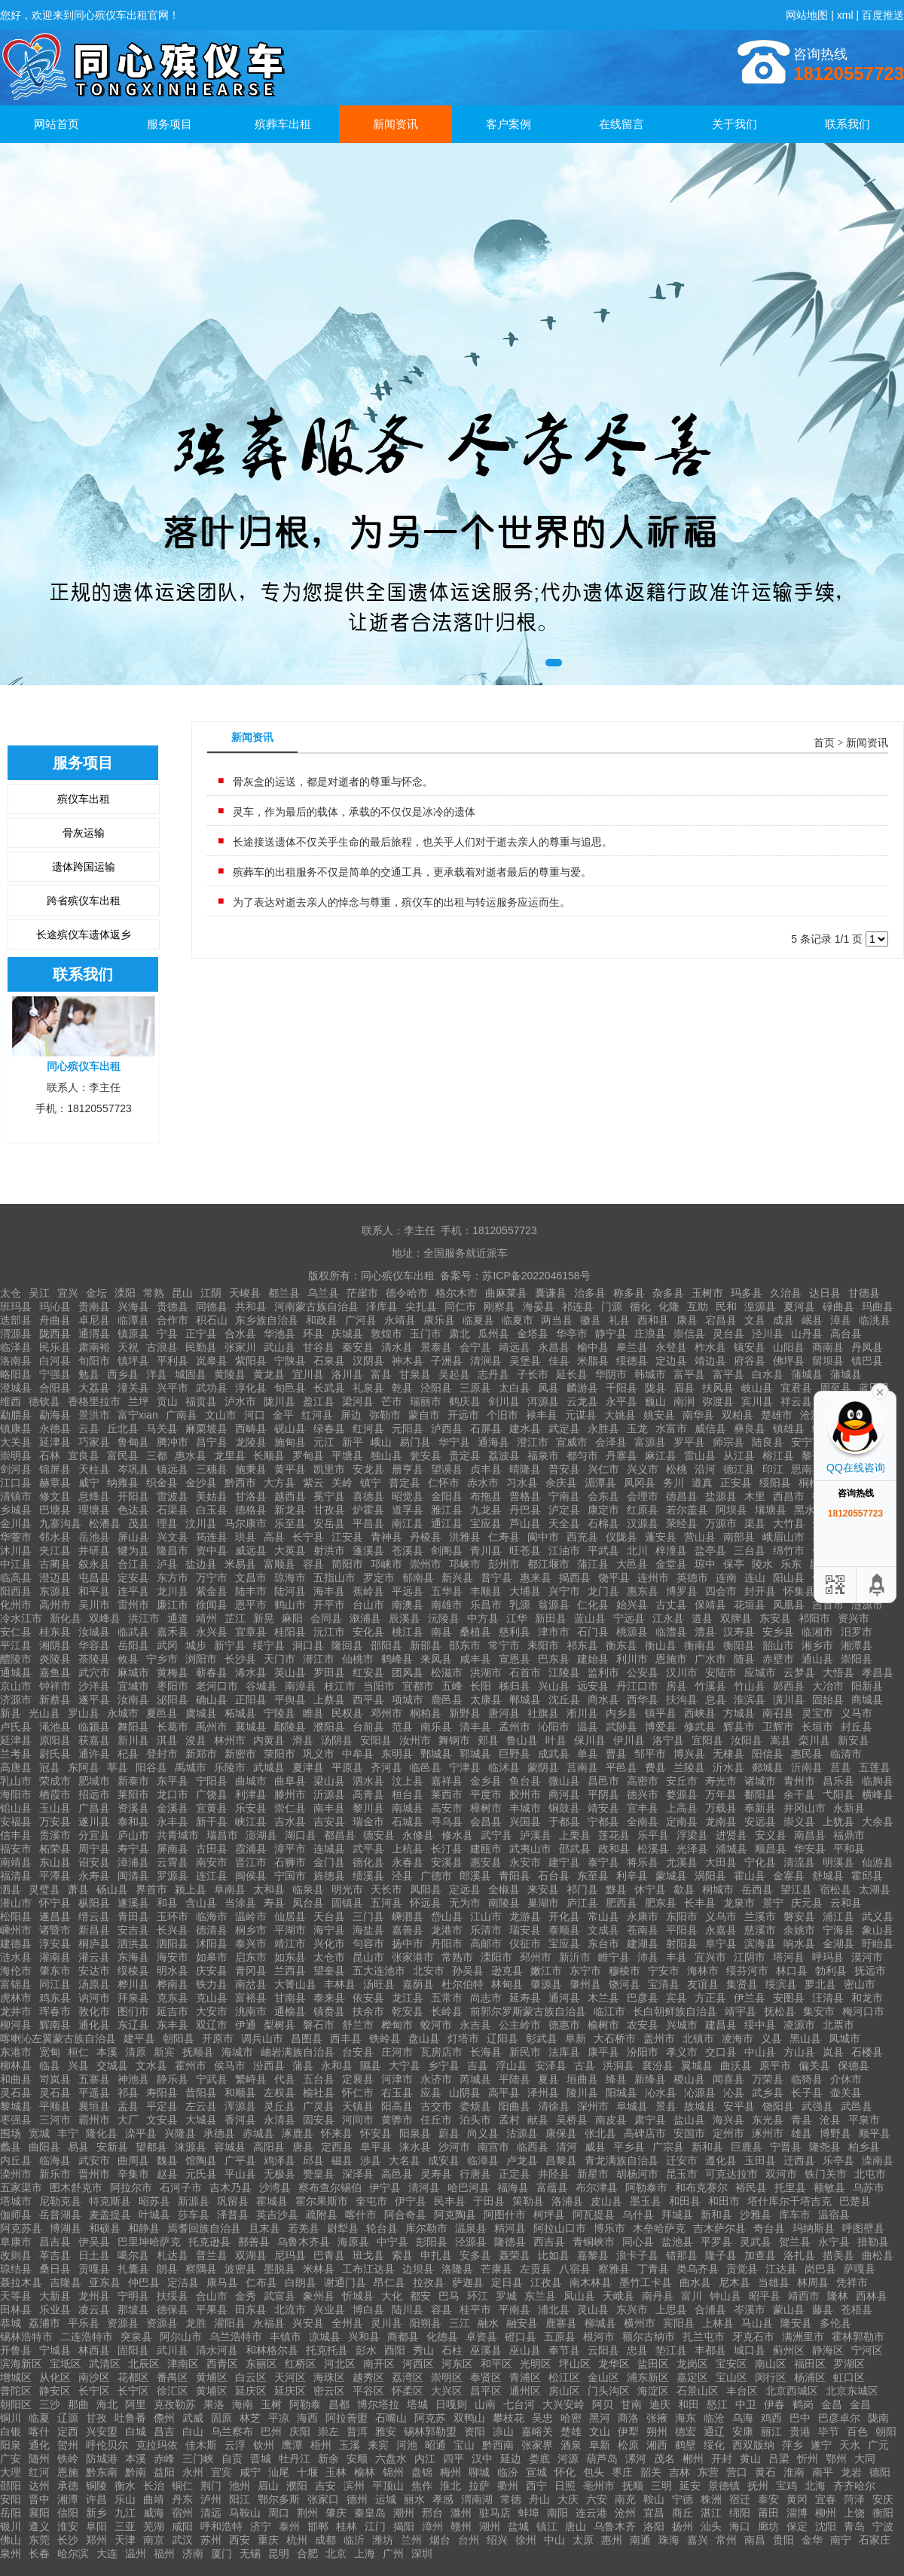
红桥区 (300, 2364)
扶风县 (718, 1388)
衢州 (507, 2486)
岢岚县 (55, 2079)
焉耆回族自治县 (204, 2228)
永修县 (418, 1835)
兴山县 (554, 1686)
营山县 (700, 1537)
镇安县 (749, 1347)
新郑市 (201, 1754)
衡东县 (621, 1645)
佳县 (559, 1361)
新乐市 (55, 2174)
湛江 (711, 2513)
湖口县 (300, 1835)
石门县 (593, 1632)
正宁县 (201, 1334)
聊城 (479, 2472)
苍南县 (642, 1930)
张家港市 (413, 1957)
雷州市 (133, 1605)
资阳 (474, 2431)
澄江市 (532, 1442)
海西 (307, 2418)
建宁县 (564, 1862)
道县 (702, 1618)
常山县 (603, 1916)
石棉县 (603, 1523)
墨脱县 (279, 2269)
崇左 (328, 2431)
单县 (587, 1754)
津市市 (554, 1632)
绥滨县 (781, 1984)
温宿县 (834, 2215)
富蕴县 (552, 2187)
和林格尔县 (272, 2350)
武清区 (105, 2364)
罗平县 (689, 1442)
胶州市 (525, 1794)
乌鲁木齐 (615, 2526)
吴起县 (454, 1374)
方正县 (710, 1998)
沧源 (810, 1415)
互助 (697, 1306)
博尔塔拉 (378, 2404)
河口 (254, 1415)
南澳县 (407, 1605)
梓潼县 (671, 1550)
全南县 (642, 1821)
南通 (640, 2540)
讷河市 (94, 1998)
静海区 (828, 2350)
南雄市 (447, 1605)
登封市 (162, 1754)
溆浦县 (365, 1618)
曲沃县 (736, 2065)
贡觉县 (742, 2269)
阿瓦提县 (594, 2215)
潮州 (403, 2513)
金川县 (16, 1523)
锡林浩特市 (26, 2337)
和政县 (321, 1320)
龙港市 (447, 1930)
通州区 (525, 2391)
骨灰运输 (84, 833)
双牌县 (736, 1618)
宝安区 (731, 2364)
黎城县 (16, 2106)
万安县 (55, 1821)
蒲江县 (593, 1564)
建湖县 (642, 1943)
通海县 (493, 1442)
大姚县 (620, 1415)
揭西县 (575, 1578)
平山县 (240, 2174)
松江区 (564, 2377)
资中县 (212, 1550)
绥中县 (760, 2025)
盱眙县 (877, 1943)
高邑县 (397, 2174)
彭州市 (504, 1564)
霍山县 (749, 1876)
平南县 (514, 2309)
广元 (878, 2445)
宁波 (882, 2526)
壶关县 (846, 2093)
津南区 (183, 2364)
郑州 (96, 2540)
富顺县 (279, 1564)
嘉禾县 (172, 1632)
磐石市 (318, 2025)
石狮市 (290, 1862)
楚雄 (571, 2431)
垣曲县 (582, 2079)
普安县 (564, 1469)
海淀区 (653, 2391)
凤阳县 (425, 1889)
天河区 (290, 2377)
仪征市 (525, 1943)
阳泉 (10, 2445)
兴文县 (172, 1537)
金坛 (96, 1293)
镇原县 (133, 1334)
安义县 (770, 1835)
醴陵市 (16, 1659)
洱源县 (543, 1401)
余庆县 (561, 1483)
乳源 (519, 1605)
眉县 (684, 1388)
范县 (402, 1727)
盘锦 (421, 2472)
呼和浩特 (221, 2526)
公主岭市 (520, 2025)
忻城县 (358, 2296)
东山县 (55, 1862)
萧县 (78, 1889)
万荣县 (767, 2079)
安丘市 (682, 1781)
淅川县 (582, 1713)
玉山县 (55, 1808)
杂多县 (668, 1293)
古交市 (436, 2106)
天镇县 (358, 2106)
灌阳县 (230, 2323)
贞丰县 (486, 1469)
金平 (283, 1415)
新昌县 (94, 1930)
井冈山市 (804, 1808)
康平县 (603, 2052)
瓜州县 (493, 1334)
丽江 (771, 2431)
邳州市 (535, 1957)
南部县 (739, 1537)
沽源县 (522, 2133)
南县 (441, 1632)
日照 (565, 2486)
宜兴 (67, 1293)
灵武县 (755, 2242)
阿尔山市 (181, 2337)
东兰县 (540, 2296)
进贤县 (731, 1835)
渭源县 (16, 1334)
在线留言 (621, 123)
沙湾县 (275, 2187)
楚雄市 (777, 1415)
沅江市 (329, 1632)
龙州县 (94, 2296)
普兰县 (212, 2255)
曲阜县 (290, 1781)
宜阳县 (707, 1740)
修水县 (457, 1835)
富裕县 (251, 1998)
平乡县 (629, 2147)
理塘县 (94, 1510)
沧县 (830, 2120)
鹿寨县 (561, 2323)
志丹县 (493, 1374)
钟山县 (725, 2296)
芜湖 (153, 2526)
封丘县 (856, 1727)
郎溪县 (475, 1876)
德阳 (879, 2472)
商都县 (403, 2337)
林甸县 (507, 1984)
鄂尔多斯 (279, 2499)
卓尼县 (94, 1320)
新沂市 (575, 1957)
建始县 (593, 1659)
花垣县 (749, 1605)
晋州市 (94, 2174)
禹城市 (190, 1767)
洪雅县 (465, 1537)
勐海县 (55, 1415)
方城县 (739, 1713)
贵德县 (172, 1306)
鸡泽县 (279, 2160)
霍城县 (272, 2201)
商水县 (603, 1699)
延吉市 (172, 2011)
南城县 (407, 1808)
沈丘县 (564, 1699)
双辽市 (212, 2025)
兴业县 (329, 2309)
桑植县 (475, 1632)
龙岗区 (692, 2364)
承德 (67, 2486)
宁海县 (838, 1930)
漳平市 (290, 1849)
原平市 (775, 2065)
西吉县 (549, 2242)
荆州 (307, 2513)
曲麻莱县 (506, 1293)
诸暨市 (55, 1930)
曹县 (616, 1754)
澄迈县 (55, 1578)
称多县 (629, 1293)
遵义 (39, 2526)
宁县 (167, 1334)
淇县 (167, 1740)
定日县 (507, 2282)
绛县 (616, 2079)
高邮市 (486, 1943)
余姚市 (799, 1930)
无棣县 (728, 1754)
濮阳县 (329, 1727)
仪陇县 (621, 1537)
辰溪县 (404, 1618)
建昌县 (721, 2025)
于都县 (564, 1821)
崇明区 (447, 2377)
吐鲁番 (130, 2418)
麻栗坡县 (206, 1428)
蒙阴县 (543, 1767)
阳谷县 (151, 1767)
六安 (596, 2499)
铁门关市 (826, 2174)
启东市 (251, 1957)
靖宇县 (740, 2011)
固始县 (828, 1699)
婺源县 (682, 1794)
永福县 (269, 2323)
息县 (715, 1699)
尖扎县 (421, 1306)
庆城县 (347, 1334)
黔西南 (498, 2445)
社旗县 (543, 1713)
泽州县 (543, 2093)
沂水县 (728, 1767)
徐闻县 (212, 1605)
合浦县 (710, 2309)
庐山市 (133, 1835)
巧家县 (94, 1442)
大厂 (128, 2120)
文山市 (221, 1415)
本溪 (107, 2052)
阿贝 (602, 2404)
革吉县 (55, 2255)
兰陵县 (689, 1767)
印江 (772, 1469)
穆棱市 (624, 1971)
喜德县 (368, 1496)
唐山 (575, 2526)
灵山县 (593, 2309)
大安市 (212, 2011)
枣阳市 (172, 1686)
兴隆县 (180, 2133)
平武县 (603, 1550)
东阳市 (682, 1916)
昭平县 (764, 2296)
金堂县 (671, 1564)
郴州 (693, 2459)
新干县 (212, 1821)
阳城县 (621, 2093)
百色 (857, 2431)
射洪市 (329, 1550)
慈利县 (514, 1632)
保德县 (853, 2065)
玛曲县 (877, 1306)
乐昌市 (486, 1605)
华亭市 (572, 1334)
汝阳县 (746, 1740)
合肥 (307, 2553)
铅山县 (16, 1808)
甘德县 (864, 1293)
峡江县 (251, 1821)
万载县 (721, 1808)
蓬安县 (660, 1537)
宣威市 (572, 1442)
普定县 (404, 1483)
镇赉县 (329, 2011)
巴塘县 (55, 1510)
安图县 (789, 1998)
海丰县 (329, 1591)
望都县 (151, 2147)
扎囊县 (133, 2269)
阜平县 (376, 2147)
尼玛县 (290, 2255)
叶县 (556, 1740)
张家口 (323, 2499)
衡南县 (700, 1645)
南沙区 (94, 2377)
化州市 (16, 1605)
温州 (135, 2553)
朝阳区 (16, 2404)
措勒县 (873, 2242)
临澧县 (671, 1632)
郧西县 (789, 1686)
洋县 (156, 1374)
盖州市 (659, 2038)
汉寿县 (739, 1632)
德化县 (368, 1862)
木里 (754, 1496)
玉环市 (172, 1916)
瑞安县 (525, 1930)
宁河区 (867, 2350)
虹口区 (849, 2377)
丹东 (182, 2499)
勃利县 (831, 1971)
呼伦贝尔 (107, 2445)
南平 (822, 2472)
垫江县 (671, 2350)
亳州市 (599, 2486)
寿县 (274, 1903)
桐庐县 (94, 1943)
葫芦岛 (602, 2459)
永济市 (436, 2079)
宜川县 (308, 1374)
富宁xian (138, 1415)
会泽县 (611, 1442)
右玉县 (397, 2093)
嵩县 (780, 1740)
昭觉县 (407, 1496)
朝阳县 (178, 2038)
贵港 (800, 2431)
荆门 (210, 2486)
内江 (424, 2459)
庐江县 (582, 1903)
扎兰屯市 (704, 2337)
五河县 (386, 1903)
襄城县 (251, 1727)
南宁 (840, 2540)
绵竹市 (789, 1550)
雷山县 (700, 1456)
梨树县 (279, 2025)
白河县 (55, 1361)
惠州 (611, 2540)
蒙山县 (789, 2309)
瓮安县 (425, 1456)
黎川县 (368, 1808)
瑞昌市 (222, 1835)
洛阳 (653, 2526)
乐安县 (251, 1808)
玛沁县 (55, 1306)
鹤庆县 (465, 1401)
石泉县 (329, 1361)
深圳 (421, 2553)
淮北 (450, 2486)
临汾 (507, 2472)
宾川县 (757, 1401)
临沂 (354, 2540)
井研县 (94, 1550)
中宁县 (392, 2242)
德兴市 (642, 1794)
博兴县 (689, 1754)
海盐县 (368, 1930)
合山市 (212, 2296)
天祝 (128, 1347)
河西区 (418, 2364)
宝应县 (486, 1523)
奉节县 (564, 2350)
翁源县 (554, 1605)
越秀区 (368, 2377)
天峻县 (245, 1293)
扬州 (682, 2526)
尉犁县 (343, 2228)
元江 (323, 1442)
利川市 (632, 1659)
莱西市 (447, 1794)
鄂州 (836, 2459)
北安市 (428, 1971)
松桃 (676, 1469)
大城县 (201, 2120)
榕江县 (778, 1456)
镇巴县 (867, 1361)
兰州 (411, 2540)
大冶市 (828, 1686)
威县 (595, 2147)
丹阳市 (447, 1943)
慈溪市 (760, 1930)
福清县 (16, 1876)
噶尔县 (133, 2255)
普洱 (357, 2431)
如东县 (290, 1957)
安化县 (368, 1632)
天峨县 (618, 2296)
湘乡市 (817, 1645)
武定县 (564, 1428)
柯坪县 (549, 2215)
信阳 (67, 2513)
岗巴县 (820, 2269)
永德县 (55, 1428)
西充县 (582, 1537)
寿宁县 (133, 1849)
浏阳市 (201, 1659)
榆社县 (318, 2093)
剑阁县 (447, 1550)
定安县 (133, 1578)
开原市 (218, 2038)
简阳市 (347, 1564)
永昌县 (554, 1347)
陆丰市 (251, 1591)
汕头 (711, 2526)
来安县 (543, 1889)
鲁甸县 (133, 1442)
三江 (459, 2323)
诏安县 (94, 1862)
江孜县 (546, 2282)
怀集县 (799, 1591)
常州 (726, 2540)
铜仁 (182, 2486)
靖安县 (603, 1808)
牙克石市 (753, 2337)
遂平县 (94, 1699)
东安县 (775, 1618)
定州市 (728, 2133)
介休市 (846, 2079)
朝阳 (885, 2431)
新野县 (465, 1713)
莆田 (768, 2513)
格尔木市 (456, 1293)
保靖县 (710, 1605)
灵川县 (386, 2323)
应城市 (760, 1672)
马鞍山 (245, 2513)
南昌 (754, 2540)
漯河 (635, 2459)
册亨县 (407, 1469)
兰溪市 (760, 1916)
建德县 (16, 1943)
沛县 (647, 1957)
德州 (357, 2499)
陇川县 (279, 1401)
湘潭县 (856, 1645)
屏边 (351, 1415)
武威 (192, 2418)
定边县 (671, 1361)
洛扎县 (799, 2255)
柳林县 (16, 2065)
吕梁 (778, 2459)
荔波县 (504, 1456)
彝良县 (749, 1428)
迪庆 (659, 2404)
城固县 (190, 1374)
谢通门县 (345, 2282)
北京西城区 (791, 2391)
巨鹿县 (746, 2147)
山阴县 (465, 2093)
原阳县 (55, 1740)
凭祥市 (852, 2282)
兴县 (78, 2065)
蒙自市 (424, 1415)
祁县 (128, 2093)
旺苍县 (525, 1550)
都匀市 (582, 1456)
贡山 (167, 1401)
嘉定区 (692, 2377)
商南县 (828, 1347)
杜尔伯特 (462, 1984)
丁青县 (653, 2269)
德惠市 (564, 2025)
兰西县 (290, 1971)
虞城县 (201, 1713)
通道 (177, 1618)
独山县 (386, 1456)
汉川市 (682, 1672)
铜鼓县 (564, 1808)
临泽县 (16, 1347)
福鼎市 (849, 1835)
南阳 (557, 2513)
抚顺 (632, 2486)
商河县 (564, 1794)
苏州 (210, 2540)
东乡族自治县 (266, 1320)
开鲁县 (16, 2350)
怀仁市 (358, 2093)
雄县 (801, 2133)
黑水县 (810, 1510)
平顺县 (55, 2106)
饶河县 (624, 1984)
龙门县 (603, 1591)
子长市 (532, 1374)
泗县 (10, 1889)
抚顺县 (198, 2052)
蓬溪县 (368, 1550)
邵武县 (575, 1849)
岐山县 (757, 1388)
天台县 (329, 1916)
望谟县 (447, 1469)
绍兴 (497, 2540)
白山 (192, 2431)
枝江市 (340, 1686)
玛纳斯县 (814, 2228)
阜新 (575, 2038)
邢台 (432, 2513)
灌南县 (55, 1957)
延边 (510, 2459)
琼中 (705, 1564)
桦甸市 (397, 2025)
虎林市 (16, 1998)
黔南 (135, 2472)
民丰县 (450, 2201)
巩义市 (318, 1754)
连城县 (329, 1849)
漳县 (840, 1320)
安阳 (10, 2499)
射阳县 (682, 1943)
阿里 (135, 2404)
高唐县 (16, 1767)
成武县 (554, 1754)
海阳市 (16, 1794)
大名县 (404, 2160)
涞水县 (415, 2147)
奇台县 (769, 2228)
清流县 (799, 1862)
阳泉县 (415, 2133)
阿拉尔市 (131, 2187)
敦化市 (94, 2011)
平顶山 (388, 2486)
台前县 (368, 1727)
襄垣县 (94, 2106)
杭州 (296, 2540)
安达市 (94, 1971)
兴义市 (642, 1469)
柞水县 (710, 1347)
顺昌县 (770, 1849)
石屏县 (486, 1428)
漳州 (432, 2526)
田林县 (16, 2309)
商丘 (682, 2513)
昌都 (339, 2404)
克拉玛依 (157, 2445)
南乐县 (436, 1727)
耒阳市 (543, 1645)
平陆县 (514, 2079)
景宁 (772, 1903)
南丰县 (329, 1808)
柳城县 (600, 2323)
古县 (584, 2065)
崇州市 (425, 1564)
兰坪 (138, 1401)
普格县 (525, 1496)
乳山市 (16, 1781)
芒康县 (496, 2269)
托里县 (790, 2187)
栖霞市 (55, 1794)
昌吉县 (55, 2242)
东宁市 (585, 1971)
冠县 (49, 1767)
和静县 (144, 2228)
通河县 (564, 1998)
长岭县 (447, 2011)
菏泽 (854, 2499)
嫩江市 (546, 1971)
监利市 (603, 1672)
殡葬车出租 (283, 123)
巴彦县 (642, 1998)
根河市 (599, 2337)
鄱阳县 (760, 1794)
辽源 (67, 2418)
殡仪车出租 (83, 799)
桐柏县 (425, 1713)
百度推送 (883, 15)
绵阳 (739, 2513)
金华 (812, 2540)
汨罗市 (856, 1632)
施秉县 (251, 1469)
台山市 (368, 1605)
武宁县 (496, 1835)
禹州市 (212, 1727)
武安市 (94, 2160)
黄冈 (797, 2499)
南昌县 (810, 1835)
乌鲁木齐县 (303, 2242)
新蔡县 (55, 1699)
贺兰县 (795, 2242)
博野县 (835, 2133)
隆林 (837, 2296)
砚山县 (290, 1428)
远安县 (593, 1686)
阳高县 (397, 2106)
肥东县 (660, 1903)
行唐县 (475, 2174)
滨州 (354, 2486)
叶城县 (154, 2215)
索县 (402, 2255)
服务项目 (169, 123)
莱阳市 (133, 1794)
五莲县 (874, 1767)
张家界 (537, 2445)
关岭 (342, 1483)
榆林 (364, 2472)
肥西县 (621, 1903)
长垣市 (817, 1727)
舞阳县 (133, 1727)
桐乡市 (251, 1930)
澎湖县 (261, 1835)
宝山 (464, 2445)
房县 (676, 1686)
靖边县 (710, 1361)
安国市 (689, 2133)
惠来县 (535, 1578)
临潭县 (133, 1320)
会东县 (603, 1496)
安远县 (760, 1821)
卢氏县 (16, 1727)
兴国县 (525, 1821)
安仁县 (16, 1632)
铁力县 (212, 1984)
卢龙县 (522, 2160)
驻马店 (495, 2513)
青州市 (799, 1781)
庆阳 (299, 2431)
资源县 (123, 2323)
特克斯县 (110, 2201)
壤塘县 (770, 1510)
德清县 (212, 1930)
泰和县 (133, 1821)
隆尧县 (825, 2147)
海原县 (353, 2242)
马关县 (162, 1428)
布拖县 (486, 1496)
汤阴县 (337, 1740)
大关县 (16, 1442)
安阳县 (376, 1740)
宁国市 (290, 1876)
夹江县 (55, 1550)
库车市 (795, 2215)
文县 (754, 1320)
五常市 (447, 1998)
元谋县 (581, 1415)
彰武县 (541, 2038)
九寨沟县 (60, 1523)
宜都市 (418, 1686)
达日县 (825, 1293)
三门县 (368, 1916)
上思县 (671, 2309)
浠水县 (251, 1672)
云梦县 (799, 1672)
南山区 (770, 2364)
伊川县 (629, 1740)
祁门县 (582, 1889)
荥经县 (682, 1523)
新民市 (525, 2052)
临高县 (16, 1578)
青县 (801, 2120)
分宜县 (94, 1835)
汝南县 (133, 1699)
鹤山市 (290, 1605)
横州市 (639, 2323)
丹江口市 (637, 1686)
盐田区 (653, 2364)
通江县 (447, 1523)
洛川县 (347, 1374)
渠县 (754, 1523)
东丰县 (172, 2025)
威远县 (251, 1550)
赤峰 (164, 2459)
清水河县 (217, 2350)
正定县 (514, 2174)
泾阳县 (436, 1388)
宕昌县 (721, 1320)
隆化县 (102, 2133)
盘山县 (424, 2038)
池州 (239, 2486)
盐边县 (201, 1564)
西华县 (642, 1699)
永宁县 (834, 2242)
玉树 (271, 2404)
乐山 (125, 2499)
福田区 (810, 2364)
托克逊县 (209, 2242)
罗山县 (83, 1713)
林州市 (230, 1740)
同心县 (638, 2242)
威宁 (88, 1483)
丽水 (414, 2499)
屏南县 (172, 1849)
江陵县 (564, 1672)
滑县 (302, 1740)
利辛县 (632, 1876)
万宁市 (212, 1578)
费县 (655, 1767)
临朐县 (877, 1781)
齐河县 (386, 1767)
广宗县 (668, 2147)
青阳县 (514, 1876)
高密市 (642, 1781)
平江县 (16, 1645)
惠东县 (642, 1591)
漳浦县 (133, 1862)
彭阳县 (431, 2242)
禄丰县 (541, 1415)
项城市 (407, 1699)
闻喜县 (728, 2079)
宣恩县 (514, 1659)
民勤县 (201, 1347)
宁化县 (760, 1862)
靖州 (206, 1618)
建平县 (139, 2038)
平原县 (347, 1767)
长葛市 (172, 1727)
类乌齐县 (697, 2269)
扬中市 (407, 1943)
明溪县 (838, 1862)
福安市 (16, 1849)
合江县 (133, 1564)
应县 (430, 2093)
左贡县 (535, 2269)
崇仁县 (290, 1808)
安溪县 (447, 1862)
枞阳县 (94, 1903)
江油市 (564, 1550)
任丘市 (436, 2120)
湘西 (656, 2445)
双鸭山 (469, 2418)
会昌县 (486, 1821)
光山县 (44, 1713)
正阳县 (251, 1699)
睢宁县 (614, 1957)
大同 (864, 2459)
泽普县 (233, 2215)
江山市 (486, 1916)
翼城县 (697, 2065)
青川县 (486, 1550)
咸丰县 (475, 1659)
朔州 (656, 2431)
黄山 (750, 2459)
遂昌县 (55, 1916)
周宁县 (94, 1849)
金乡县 (486, 1781)
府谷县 (749, 1361)
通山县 (817, 1659)
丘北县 (123, 1428)
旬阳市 (94, 1361)
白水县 (767, 1374)
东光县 (767, 2120)
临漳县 (483, 2160)
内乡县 (621, 1713)
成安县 (444, 2160)
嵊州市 (16, 1930)
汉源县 (642, 1523)
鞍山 (653, 2499)
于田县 (489, 2201)
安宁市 (807, 1442)
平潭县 (55, 1876)
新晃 (263, 1618)
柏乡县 (864, 2147)
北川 (637, 1550)
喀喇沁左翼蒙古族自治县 (58, 2038)
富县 (381, 1374)
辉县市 (739, 1727)
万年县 (721, 1794)
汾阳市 (642, 2052)
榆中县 (593, 1347)
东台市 (603, 1943)
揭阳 (403, 2526)
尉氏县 (55, 1754)
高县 (274, 1537)
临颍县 (94, 1727)
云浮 (235, 2445)
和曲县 (16, 2079)
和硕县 (105, 2228)
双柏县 (737, 1415)
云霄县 (172, 1862)
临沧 (714, 2418)
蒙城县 (671, 1876)
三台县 (749, 1550)
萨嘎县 (859, 2269)
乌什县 (638, 2215)
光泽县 (692, 1849)
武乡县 (767, 2093)
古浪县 (162, 1347)
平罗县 (716, 2242)
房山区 (564, 2391)
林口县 (792, 1971)
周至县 (835, 1388)
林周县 (813, 2282)
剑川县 (504, 1401)
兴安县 (308, 2323)
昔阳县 (201, 2093)
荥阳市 (279, 1754)
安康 (742, 2431)
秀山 (423, 2350)
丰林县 (340, 1984)
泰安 (768, 2499)
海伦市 (16, 1971)
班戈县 (368, 2255)
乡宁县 (444, 2065)
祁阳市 (814, 1618)
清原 (135, 2052)
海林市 (703, 1971)
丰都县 (710, 2350)
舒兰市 (358, 2025)
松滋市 (447, 1672)
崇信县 (689, 1334)
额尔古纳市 (648, 2337)
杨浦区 (810, 2377)
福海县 (513, 2187)
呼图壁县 (863, 2228)
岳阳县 (133, 1645)
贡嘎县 (94, 2269)
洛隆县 (457, 2269)
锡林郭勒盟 (430, 2431)
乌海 (742, 2418)
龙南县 (721, 1821)
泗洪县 (133, 1943)
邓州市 (386, 1713)
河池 (406, 2445)
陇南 (878, 2418)
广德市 (436, 1876)
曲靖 (153, 2499)
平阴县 (603, 1794)
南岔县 (251, 1984)
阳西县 (16, 1591)
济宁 (260, 2526)
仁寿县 (504, 1537)
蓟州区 (789, 2350)
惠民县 (807, 1754)
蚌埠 (528, 2513)
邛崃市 (386, 1564)
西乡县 (123, 1374)
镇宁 (370, 1483)
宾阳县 (679, 2323)
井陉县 (554, 2174)
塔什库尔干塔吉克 (789, 2201)
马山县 (757, 2323)
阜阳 (96, 2526)
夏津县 (308, 1767)
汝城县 (94, 1632)
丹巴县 (525, 1510)
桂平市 (475, 2309)
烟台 (439, 2540)
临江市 (609, 2011)
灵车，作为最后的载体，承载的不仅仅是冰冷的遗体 (354, 812)
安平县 (739, 2106)
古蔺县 (55, 1564)
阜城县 (632, 2106)
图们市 (133, 2011)
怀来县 (337, 2133)
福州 (164, 2553)
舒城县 (828, 1876)
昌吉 (164, 2431)
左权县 (279, 2093)
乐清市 (486, 1930)
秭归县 (514, 1686)
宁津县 (465, 1767)
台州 (468, 2540)
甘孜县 (329, 1510)
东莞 (39, 2540)
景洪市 (94, 1415)
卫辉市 (778, 1727)
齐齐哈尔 (854, 2486)
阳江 (239, 2499)
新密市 (240, 1754)
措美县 (838, 2255)
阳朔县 (425, 2323)
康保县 (561, 2133)
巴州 (271, 2431)
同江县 (55, 1984)
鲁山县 (522, 1740)
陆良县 (767, 1442)
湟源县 (760, 1306)
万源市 (721, 1523)
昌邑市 (603, 1781)
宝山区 (731, 2377)
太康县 (486, 1699)
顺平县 (874, 2133)
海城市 (237, 2052)
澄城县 (16, 1388)
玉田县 (760, 2160)
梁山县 (329, 1781)
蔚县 (449, 2133)
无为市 (465, 1903)
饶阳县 (778, 2106)
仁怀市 (444, 1483)
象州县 (318, 2296)
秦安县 (358, 1347)
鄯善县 (254, 2242)
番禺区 (172, 2377)
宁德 (682, 2499)
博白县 (368, 2309)
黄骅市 (397, 2120)
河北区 (340, 2364)
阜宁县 (721, 1943)
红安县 (368, 1672)
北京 (336, 2553)
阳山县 (789, 1578)
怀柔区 (407, 2391)
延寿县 (525, 1998)
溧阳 (125, 1293)
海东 (685, 2418)
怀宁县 (55, 1903)
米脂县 (593, 1361)
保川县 (590, 1740)
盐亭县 (710, 1550)
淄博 (797, 2513)
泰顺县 (564, 1930)
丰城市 (525, 1808)
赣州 (461, 2526)
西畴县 (251, 1428)
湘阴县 (55, 1645)
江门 (375, 2526)
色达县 (133, 1510)
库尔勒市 (426, 2228)
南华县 (698, 1415)
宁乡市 (162, 1659)
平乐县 (83, 2323)
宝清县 (664, 1984)
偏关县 (814, 2065)
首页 (824, 742)
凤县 (548, 1388)
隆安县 (796, 2323)
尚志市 (486, 1998)
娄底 (539, 2459)
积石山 (212, 1320)
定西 (67, 2431)
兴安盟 (102, 2431)
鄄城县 (436, 1754)
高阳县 (269, 2147)
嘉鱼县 (55, 1672)
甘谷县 (318, 1347)
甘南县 (290, 1998)
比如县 (554, 2255)
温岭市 (251, 1916)
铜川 (10, 2418)
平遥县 (94, 2093)
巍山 (655, 1401)
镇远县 (172, 1469)
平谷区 (368, 2391)
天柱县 (94, 1469)
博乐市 (609, 2228)
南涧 (684, 1401)
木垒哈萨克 (659, 2228)
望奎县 (329, 1971)
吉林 (679, 2472)
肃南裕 (94, 1347)
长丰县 (700, 1903)
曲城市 (251, 1781)
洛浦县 (567, 2201)
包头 (593, 2472)
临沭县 (504, 1767)
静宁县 (611, 1334)
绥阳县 (775, 1483)
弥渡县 (718, 1401)
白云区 (251, 2377)
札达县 (172, 2255)
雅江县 (447, 1510)
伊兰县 (749, 1998)
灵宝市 (817, 1713)
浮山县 (511, 2065)
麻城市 (133, 1672)
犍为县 (133, 1550)
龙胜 (195, 2323)
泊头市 (475, 2120)
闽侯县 (251, 1876)
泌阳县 (172, 1699)
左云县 (201, 2106)
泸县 (167, 1564)
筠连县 (212, 1537)
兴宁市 (564, 1591)
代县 (284, 2079)
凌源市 (799, 2025)
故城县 (700, 2106)
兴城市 (682, 2025)
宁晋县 (786, 2147)
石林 (49, 1456)
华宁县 (454, 1442)
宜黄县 (212, 1808)
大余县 (877, 1821)
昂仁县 (389, 2282)
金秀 (245, 2296)
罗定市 (379, 1578)
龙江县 (407, 1998)
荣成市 (55, 1781)
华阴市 (611, 1374)
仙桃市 (358, 1659)
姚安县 (659, 1415)
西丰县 (346, 2038)
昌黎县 (561, 2160)
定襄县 (358, 2079)
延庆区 (251, 2391)
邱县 (313, 2160)
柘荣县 (55, 1849)
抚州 (757, 2486)
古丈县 (671, 1605)
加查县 (760, 2255)
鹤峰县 (397, 1659)
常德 (510, 2499)
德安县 (379, 1835)
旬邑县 (290, 1388)
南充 (625, 2499)
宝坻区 (65, 2364)
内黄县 (269, 1740)
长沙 (67, 2540)
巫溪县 (486, 2350)
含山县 (201, 1903)
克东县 (172, 1998)
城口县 (749, 2350)
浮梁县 (692, 1835)
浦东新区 (648, 2377)
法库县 (564, 2052)
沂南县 (807, 1767)
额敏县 (829, 2187)
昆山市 (368, 1957)
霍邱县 (867, 1876)
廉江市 (172, 1605)
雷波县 (172, 1496)
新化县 (65, 1618)
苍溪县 (407, 1550)
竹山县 (749, 1686)
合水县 (240, 1334)
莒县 (840, 1767)
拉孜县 (428, 2282)
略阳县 (16, 1374)
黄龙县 (269, 1374)
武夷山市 (530, 1849)
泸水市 (240, 1401)
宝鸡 (786, 2486)
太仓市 (329, 1957)
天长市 (386, 1889)
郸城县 (525, 1699)
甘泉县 (415, 1374)
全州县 (347, 2323)
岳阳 (10, 2513)
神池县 (133, 2079)
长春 (39, 2553)
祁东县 (582, 1645)
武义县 (877, 1916)
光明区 (535, 2364)
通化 (39, 2445)
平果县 (212, 2309)
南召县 (778, 1713)
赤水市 (483, 1483)
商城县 (867, 1699)
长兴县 (172, 1930)
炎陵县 (55, 1659)
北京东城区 (852, 2391)
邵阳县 (386, 1645)
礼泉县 (368, 1388)
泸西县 (447, 1428)
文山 (599, 2431)
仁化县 (593, 1605)
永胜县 (603, 1428)
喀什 (39, 2431)
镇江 (546, 2526)
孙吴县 (468, 1971)
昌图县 (306, 2038)
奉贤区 (486, 2377)
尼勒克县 (60, 2201)
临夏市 (517, 1320)
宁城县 (55, 2350)
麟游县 (582, 1388)
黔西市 (240, 1483)
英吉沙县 (277, 2215)
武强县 (817, 2106)
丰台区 (742, 2391)
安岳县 (329, 1523)
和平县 (94, 1591)
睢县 (313, 1713)
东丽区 (261, 2364)
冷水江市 (21, 1618)
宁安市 (664, 1971)
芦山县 (525, 1523)
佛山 (10, 2540)
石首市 (525, 1672)
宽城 (39, 2133)
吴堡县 (525, 1361)
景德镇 (724, 2486)
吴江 (39, 1293)
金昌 (831, 2404)
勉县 (88, 1374)
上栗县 (575, 1835)
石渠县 (172, 1510)
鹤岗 (803, 2404)
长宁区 (94, 2391)
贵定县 (465, 1456)
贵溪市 (55, 1835)
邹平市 (650, 1754)
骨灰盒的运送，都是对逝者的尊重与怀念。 (333, 782)
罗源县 (172, 1876)
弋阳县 (838, 1794)
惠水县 (190, 1456)
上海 (364, 2553)
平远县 (407, 1591)
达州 (39, 2486)
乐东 (791, 1564)
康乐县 (439, 1320)
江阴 (210, 1293)
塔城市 (16, 2201)
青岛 (854, 2526)
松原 (628, 2445)
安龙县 (368, 1469)
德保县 (172, 2309)
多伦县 (835, 2323)
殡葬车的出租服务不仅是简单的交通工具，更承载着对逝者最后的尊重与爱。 (412, 872)
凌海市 (737, 2038)
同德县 (212, 1306)
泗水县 (368, 1781)
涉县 (370, 2160)
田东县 (251, 2309)
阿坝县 (731, 1510)
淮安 (67, 2526)
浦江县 (838, 1916)
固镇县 (347, 1903)
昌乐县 (838, 1781)
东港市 (16, 2052)
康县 (687, 1320)
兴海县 (133, 1306)
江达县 (781, 2269)
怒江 (717, 2404)
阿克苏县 (21, 2228)
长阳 (480, 1686)
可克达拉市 (731, 2174)
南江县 (407, 1523)
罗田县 (329, 1672)
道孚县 (407, 1510)
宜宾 (221, 2472)
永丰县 (172, 1821)
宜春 (825, 2499)
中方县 (483, 1618)
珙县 (245, 1537)
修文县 (55, 1496)
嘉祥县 (447, 1781)
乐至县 (290, 1523)
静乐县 (172, 2079)
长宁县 (308, 1537)
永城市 (123, 1713)
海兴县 (728, 2120)
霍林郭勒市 (858, 2337)
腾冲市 (172, 1442)
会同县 (326, 1618)
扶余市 (368, 2011)
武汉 (182, 2540)
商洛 (628, 2418)
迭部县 (16, 1320)
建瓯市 (486, 1849)
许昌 (96, 2499)
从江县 (739, 1456)
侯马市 (230, 2065)
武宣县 (279, 2296)
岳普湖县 (60, 2215)
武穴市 (94, 1672)
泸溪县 (535, 1835)
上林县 (718, 2323)
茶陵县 (94, 1659)
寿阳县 (162, 2093)
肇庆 (336, 2513)
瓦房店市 (441, 2052)
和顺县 (240, 2093)
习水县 (522, 1483)
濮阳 (296, 2486)
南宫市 (493, 2147)
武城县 (269, 1767)
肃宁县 (650, 2120)
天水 (849, 2445)
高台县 (846, 1334)
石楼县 (867, 2052)
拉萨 (479, 2486)
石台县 (554, 1876)
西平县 (368, 1699)
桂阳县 (290, 1632)
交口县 (721, 2052)
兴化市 (329, 1943)
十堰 (307, 2472)
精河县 (510, 2228)
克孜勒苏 (175, 2404)
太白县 (514, 1388)
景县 (665, 2106)
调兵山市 (262, 2038)
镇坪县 (133, 1361)
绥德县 (632, 1361)
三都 (156, 1456)
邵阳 (10, 2486)
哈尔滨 (73, 2553)
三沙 (49, 2404)
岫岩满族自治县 (297, 2052)
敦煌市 (386, 1334)
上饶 (854, 2513)
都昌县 (340, 1835)
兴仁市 (603, 1469)
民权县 (347, 1713)
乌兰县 (323, 1293)
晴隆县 (525, 1469)
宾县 (676, 1998)
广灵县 (318, 2106)
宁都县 (603, 1821)
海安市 (172, 1957)
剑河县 (16, 1469)
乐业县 (55, 2309)
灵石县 (16, 2093)
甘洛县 (251, 1496)
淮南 (794, 2472)
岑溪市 (749, 2309)
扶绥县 (172, 2296)
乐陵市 (230, 1767)
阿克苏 (430, 2418)
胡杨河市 (637, 2174)
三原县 (475, 1388)
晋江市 (251, 1862)
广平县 (240, 2160)
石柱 (452, 2350)
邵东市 (465, 1645)
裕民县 (751, 2187)
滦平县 (141, 2133)
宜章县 (251, 1632)
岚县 (833, 2052)
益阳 (164, 2472)
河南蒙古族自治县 (316, 1306)
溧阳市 (496, 1957)
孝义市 (682, 2052)
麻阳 (292, 1618)
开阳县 (133, 1496)
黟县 (616, 1889)
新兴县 (457, 1578)
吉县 (477, 2065)
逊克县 (507, 1971)
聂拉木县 (21, 2282)
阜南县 (230, 1889)
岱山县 (447, 1916)
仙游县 (877, 1862)
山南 (485, 2404)
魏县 (167, 2160)
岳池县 (94, 1537)
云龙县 (582, 1401)
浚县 (195, 1740)
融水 (488, 2323)
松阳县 (16, 1916)
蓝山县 (590, 1618)
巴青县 (329, 2255)
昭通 (435, 2445)
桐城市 (718, 1889)
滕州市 (290, 1794)
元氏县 (201, 2174)
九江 (125, 2513)
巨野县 (514, 1754)
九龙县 (486, 1510)
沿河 (705, 1469)
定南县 (682, 1821)
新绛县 (650, 2079)
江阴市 (749, 1957)
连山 (754, 1578)
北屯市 (870, 2174)
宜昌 (653, 2513)
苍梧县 (856, 2309)
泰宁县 (603, 1862)
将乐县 (642, 1862)
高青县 (368, 1794)
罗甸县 (308, 1456)
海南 (242, 2404)
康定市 (603, 1510)
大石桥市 (615, 2038)
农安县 (642, 2025)
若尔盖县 (687, 1510)
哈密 (571, 2418)
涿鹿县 (297, 2133)
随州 (39, 2459)
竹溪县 (710, 1686)
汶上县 (407, 1781)
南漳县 (300, 1686)
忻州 (807, 2459)
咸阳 (182, 2526)
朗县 (167, 2269)
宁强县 (55, 1374)
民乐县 (55, 1347)
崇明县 (16, 1456)
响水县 (799, 1943)
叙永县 (94, 1564)
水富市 (671, 1428)
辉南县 (55, 2025)
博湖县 (65, 2228)
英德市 (692, 1578)
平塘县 (347, 1456)
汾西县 (269, 2065)
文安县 (162, 2120)
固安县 (318, 2120)
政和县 (614, 1849)
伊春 (774, 2404)
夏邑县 (162, 1713)
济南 (192, 2553)
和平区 (496, 2364)
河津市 (397, 2079)
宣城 (536, 2472)
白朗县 (300, 2282)
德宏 (685, 2431)
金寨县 (789, 1876)
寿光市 (721, 1781)
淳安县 (55, 1943)
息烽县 (94, 1496)
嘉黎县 (593, 2255)
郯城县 (767, 1767)
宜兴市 (710, 1957)
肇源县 (546, 1984)
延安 (690, 2486)
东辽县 (133, 2025)
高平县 (504, 2093)
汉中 (482, 2459)
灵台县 (728, 1334)
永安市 (525, 1862)
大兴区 (447, 2391)
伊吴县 (94, 2242)
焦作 (421, 2486)
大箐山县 (295, 1984)
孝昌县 (877, 1672)
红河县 (317, 1415)
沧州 (625, 2513)
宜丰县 (642, 1808)
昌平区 (486, 2391)
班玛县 (16, 1306)
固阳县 (133, 2350)
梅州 (450, 2472)
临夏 (39, 2418)
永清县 (279, 2120)
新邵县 (425, 1645)
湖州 (489, 2526)
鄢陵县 (290, 1727)
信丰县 (16, 1835)
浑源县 (240, 2106)
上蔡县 (329, 1699)
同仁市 (460, 1306)
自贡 (232, 2459)
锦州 (393, 2472)
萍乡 (792, 2445)
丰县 (676, 1957)
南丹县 (657, 2296)
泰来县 (329, 1998)
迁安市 (682, 2160)
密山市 (859, 1984)
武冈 (167, 1645)
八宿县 (575, 2269)
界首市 (151, 1889)
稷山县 (689, 2079)
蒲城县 (807, 1374)
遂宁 (821, 2445)
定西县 (337, 2147)
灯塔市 (463, 2038)
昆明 (278, 2553)
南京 (153, 2540)
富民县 (123, 1456)
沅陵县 (444, 1618)
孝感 (443, 2499)
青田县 (133, 1916)
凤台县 (308, 1903)
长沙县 (240, 1659)
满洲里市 (803, 2337)
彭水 (366, 2350)
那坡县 (133, 2309)
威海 (153, 2513)
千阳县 (621, 1388)
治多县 (590, 1293)
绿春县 (329, 1428)
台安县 (358, 2052)
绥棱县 (133, 1971)
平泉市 (864, 2120)
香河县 (240, 2120)
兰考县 (16, 1754)
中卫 (745, 2404)
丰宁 (67, 2133)
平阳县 (682, 1930)
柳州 (825, 2513)
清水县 (397, 1347)
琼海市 (290, 1578)
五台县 (318, 2079)
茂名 (664, 2459)
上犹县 (838, 1821)
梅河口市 (863, 2011)
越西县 (290, 1496)
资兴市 (853, 1618)
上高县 (682, 1808)
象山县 (877, 1930)
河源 (568, 2459)
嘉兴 (697, 2540)
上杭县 (407, 1849)
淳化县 (251, 1388)
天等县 (16, 2296)
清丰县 (475, 1727)
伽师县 (16, 2215)
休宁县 (650, 1889)
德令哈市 (407, 1293)
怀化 (565, 2472)
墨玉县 (645, 2201)
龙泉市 (739, 1903)
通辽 (714, 2431)
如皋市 (212, 1957)
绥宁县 (269, 1645)
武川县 (172, 2350)
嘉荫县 (418, 1984)
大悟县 (838, 1672)
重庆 (268, 2540)
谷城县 (261, 1686)
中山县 (760, 2052)
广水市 (710, 1659)
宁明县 (133, 2296)
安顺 (357, 2459)
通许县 (94, 1754)
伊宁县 (385, 2187)
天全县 (564, 1523)
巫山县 (525, 2350)
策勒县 (528, 2201)
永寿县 (94, 1876)
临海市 (212, 1916)
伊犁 (628, 2431)
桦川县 (133, 1984)
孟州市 (514, 1727)
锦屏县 (55, 1469)
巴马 (449, 2296)
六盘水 (391, 2459)
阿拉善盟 (346, 2418)
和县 (167, 1903)
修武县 (700, 1727)
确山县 (212, 1699)
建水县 (525, 1428)
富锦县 (16, 1984)
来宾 (378, 2445)
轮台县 (382, 2228)
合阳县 (55, 1388)
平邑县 (621, 1767)
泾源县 (471, 2242)
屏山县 (133, 1537)
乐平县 (653, 1835)
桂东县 (55, 1632)
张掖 (656, 2418)
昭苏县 (154, 2201)
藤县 (822, 2309)
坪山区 (575, 2364)
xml (845, 15)
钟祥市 (55, 1686)
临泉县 (308, 1889)
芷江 (235, 1618)
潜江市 (318, 1659)
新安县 (853, 1740)
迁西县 (799, 2160)
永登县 (671, 1347)
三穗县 (212, 1469)
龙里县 (230, 1456)
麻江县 (660, 1456)
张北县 (600, 2133)
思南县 (807, 1469)
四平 (453, 2459)
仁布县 (261, 2282)
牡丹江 (294, 2459)
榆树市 (603, 2025)
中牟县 (358, 1754)
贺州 (67, 2445)
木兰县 (603, 1998)
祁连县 (578, 1306)
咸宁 (250, 2472)
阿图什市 (505, 2215)
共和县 (251, 1306)
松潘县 (105, 1523)
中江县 (16, 1564)
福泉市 (543, 1456)
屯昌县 (94, 1578)
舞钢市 (454, 1740)
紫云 (313, 1483)
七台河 (519, 2404)
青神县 (386, 1537)
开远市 (463, 1415)
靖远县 (514, 1347)
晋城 (260, 2459)
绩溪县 (368, 1876)
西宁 (536, 2486)
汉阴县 (368, 1361)
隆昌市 (172, 1550)
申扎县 (436, 2255)
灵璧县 (44, 1889)
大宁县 (404, 2065)
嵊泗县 (407, 1916)
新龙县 (290, 1510)
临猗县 (807, 2079)
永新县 (849, 1808)
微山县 (564, 1781)
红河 (39, 2472)
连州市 (653, 1578)
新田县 (551, 1618)
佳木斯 (201, 2445)
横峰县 (877, 1794)
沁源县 (700, 2093)
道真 (702, 1483)
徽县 (590, 1320)
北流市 (290, 2309)
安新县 (112, 2147)
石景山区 (697, 2391)
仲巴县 (144, 2282)
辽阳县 (502, 2038)
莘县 (117, 1767)
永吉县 (475, 2025)
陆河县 (290, 1591)
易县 (78, 2147)
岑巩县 (133, 1469)
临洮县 (874, 1320)
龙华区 (614, 2364)
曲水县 (695, 2282)
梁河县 (358, 1401)
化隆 (669, 1306)
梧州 (320, 2445)
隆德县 (510, 2242)
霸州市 (94, 2120)
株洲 (711, 2499)
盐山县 (689, 2120)
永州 (192, 2472)
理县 (167, 1523)
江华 (516, 1618)
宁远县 (629, 1618)
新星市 (593, 2174)
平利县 (172, 1361)
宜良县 (83, 1456)
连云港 (591, 2513)
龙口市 (172, 1794)
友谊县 (703, 1984)
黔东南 (102, 2472)
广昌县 (94, 1808)
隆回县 (347, 1645)
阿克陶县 (455, 2215)
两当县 (557, 1320)
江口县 (16, 1483)
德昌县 (682, 1496)
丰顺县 (486, 1591)
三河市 (55, 2120)
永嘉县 (721, 1930)
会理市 (642, 1496)
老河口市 (217, 1686)
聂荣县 (514, 2255)
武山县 (279, 1347)
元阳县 (407, 1428)
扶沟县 (682, 1699)
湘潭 (67, 2499)
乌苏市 (868, 2187)
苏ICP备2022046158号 (536, 1276)
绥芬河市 (747, 1971)
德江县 (739, 1469)
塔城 (417, 2404)
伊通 (245, 2025)
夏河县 (799, 1306)
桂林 (346, 2526)
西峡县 (700, 1713)
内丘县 (16, 2160)
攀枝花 (508, 2418)
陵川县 (582, 2093)
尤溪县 (682, 1862)
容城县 (230, 2147)
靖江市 (290, 1943)
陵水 (762, 1564)
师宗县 (728, 1442)
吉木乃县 (230, 2187)
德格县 (251, 1510)
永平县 (621, 1401)
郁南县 (418, 1578)
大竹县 (789, 1523)
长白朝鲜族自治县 (675, 2011)
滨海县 (760, 1943)
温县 (587, 1727)
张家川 (240, 1347)
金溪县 (172, 1808)
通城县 (16, 1672)
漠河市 (867, 1957)
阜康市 (16, 2242)
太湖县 (874, 1889)
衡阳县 (739, 1645)
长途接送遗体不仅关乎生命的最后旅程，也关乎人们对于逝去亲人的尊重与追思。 (422, 842)
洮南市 (251, 2011)
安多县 (475, 2255)
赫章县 (55, 1483)
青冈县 (251, 1971)
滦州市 (16, 2174)
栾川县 (814, 1740)
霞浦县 (251, 1849)
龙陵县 (251, 1442)
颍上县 (190, 1889)
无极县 (279, 2174)
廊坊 (768, 2526)
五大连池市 (379, 1971)
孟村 (509, 2120)
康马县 (222, 2282)
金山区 (603, 2377)
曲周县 (133, 2160)
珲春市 (55, 2011)
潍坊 (382, 2540)
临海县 (55, 2160)
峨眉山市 (783, 1537)
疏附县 (321, 2215)
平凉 (278, 2418)
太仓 (10, 1293)
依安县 (368, 1998)
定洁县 (183, 2282)
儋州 (164, 2418)
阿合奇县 (405, 2215)
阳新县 (867, 1686)
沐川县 (16, 1550)
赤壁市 (778, 1659)
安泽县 (551, 2065)
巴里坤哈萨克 (149, 2242)
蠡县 (10, 2147)
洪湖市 (486, 1672)
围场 (10, 2133)
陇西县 (55, 1334)
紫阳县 (251, 1361)
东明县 (397, 1754)
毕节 (828, 2431)
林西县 (94, 2350)
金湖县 (838, 1943)
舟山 (539, 2499)
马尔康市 (245, 1523)
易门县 (415, 1442)
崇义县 (799, 1821)
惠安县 (486, 1862)
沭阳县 (212, 1943)
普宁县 (496, 1578)
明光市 (347, 1889)
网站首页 (56, 123)
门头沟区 (609, 2391)
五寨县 (94, 2079)
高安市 (447, 1808)
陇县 (655, 1388)
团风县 (407, 1672)
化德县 (442, 2337)
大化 (391, 2296)
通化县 (94, 2025)
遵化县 (721, 2160)
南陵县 (504, 1903)
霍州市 (190, 2065)
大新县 (55, 2296)
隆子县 (721, 2255)
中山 (554, 2540)
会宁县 (475, 1347)
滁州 (461, 2513)
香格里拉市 (94, 1401)
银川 (10, 2526)
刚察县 (499, 1306)
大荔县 (94, 1388)
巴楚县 (855, 2201)
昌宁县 (212, 1442)
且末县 (264, 2228)
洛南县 (16, 1361)
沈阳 (825, 2526)
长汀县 (447, 1849)
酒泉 (571, 2445)
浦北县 (554, 2309)
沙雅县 (755, 2215)
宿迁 (739, 2499)
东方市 (172, 1578)
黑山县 (805, 2038)
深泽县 (358, 2174)
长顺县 (269, 1456)
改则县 (16, 2255)
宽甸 (49, 2052)
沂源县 (329, 1794)
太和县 (269, 1889)
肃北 (459, 1334)
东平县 (172, 1781)
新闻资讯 (395, 123)
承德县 (219, 2133)
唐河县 (504, 1713)
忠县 (637, 2350)
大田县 (721, 1862)
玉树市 (707, 1293)
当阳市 (379, 1686)
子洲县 (447, 1361)
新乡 (96, 2513)
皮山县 (606, 2201)
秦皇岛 (370, 2513)
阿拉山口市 (559, 2228)
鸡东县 (55, 1998)
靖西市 (804, 2296)
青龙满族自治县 (621, 2160)
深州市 (593, 2106)
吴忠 (542, 2418)
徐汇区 (172, 2391)
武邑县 (856, 2106)
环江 (477, 2296)
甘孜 (96, 2418)
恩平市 (251, 1605)
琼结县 (16, 2269)
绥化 (714, 2445)
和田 (688, 2404)
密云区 (329, 2391)
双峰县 (105, 1618)
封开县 (760, 1591)
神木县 (407, 1361)
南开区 (379, 2364)
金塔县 (532, 1334)
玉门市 (425, 1334)
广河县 (361, 1320)
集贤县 (742, 1984)
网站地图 (807, 15)
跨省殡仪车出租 (84, 901)
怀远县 (425, 1903)
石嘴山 (391, 2418)
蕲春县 (212, 1672)
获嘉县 (94, 1740)
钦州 (263, 2445)
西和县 (653, 1320)
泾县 (402, 1876)
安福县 (16, 1821)
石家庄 (874, 2540)
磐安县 (799, 1916)
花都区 (133, 2377)
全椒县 (504, 1889)
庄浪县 (650, 1334)
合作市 (172, 1320)
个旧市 (502, 1415)
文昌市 (251, 1578)
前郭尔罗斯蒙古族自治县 (528, 2011)
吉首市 (828, 1605)
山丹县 (807, 1334)
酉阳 (394, 2350)
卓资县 (481, 2337)
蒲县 (302, 2065)
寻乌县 (447, 1821)
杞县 (128, 1754)
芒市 (391, 1401)
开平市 (329, 1605)
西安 (239, 2540)
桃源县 (632, 1632)
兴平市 (172, 1388)
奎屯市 (371, 2201)
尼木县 (734, 2282)
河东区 (457, 2364)
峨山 (381, 1442)
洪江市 (144, 1618)
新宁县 (230, 1645)
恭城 (10, 2323)
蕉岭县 (368, 1591)
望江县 (796, 1889)
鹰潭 (292, 2445)
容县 (313, 1564)
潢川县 (789, 1699)
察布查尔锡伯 (330, 2187)
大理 (10, 2472)
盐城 (518, 2526)
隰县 (370, 2065)
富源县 (650, 1442)
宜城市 (133, 1686)
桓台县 (407, 1794)
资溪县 (133, 1808)
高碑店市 (645, 2133)
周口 (278, 2513)
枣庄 (622, 2472)
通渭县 (94, 1334)
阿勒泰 (305, 2404)
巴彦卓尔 (839, 2418)
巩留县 (233, 2201)
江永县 (668, 1618)
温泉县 (471, 2228)
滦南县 (877, 2160)
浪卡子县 (637, 2255)
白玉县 (212, 1510)
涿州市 (767, 2133)
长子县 (807, 2093)
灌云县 (94, 1957)
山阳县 (789, 1347)
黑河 (599, 2418)
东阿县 (83, 1767)
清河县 (424, 2187)
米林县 (318, 2269)
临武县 (133, 1632)
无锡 (250, 2553)
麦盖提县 (110, 2215)
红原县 (642, 1510)
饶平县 (614, 1578)
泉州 (10, 2553)
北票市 (838, 2025)
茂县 (138, 1523)
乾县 (402, 1388)
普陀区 (16, 2391)
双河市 (781, 2174)
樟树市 (486, 1808)
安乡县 (778, 1632)
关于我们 (734, 123)
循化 (640, 1306)
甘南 (631, 2404)
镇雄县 (789, 1428)
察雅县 (614, 2269)
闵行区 (770, 2377)
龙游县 (525, 1916)
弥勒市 (385, 1415)
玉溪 (349, 2445)
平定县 (162, 2106)
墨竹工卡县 (645, 2282)
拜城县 (677, 2215)
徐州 (525, 2540)
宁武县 (212, 2079)
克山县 (212, 1998)
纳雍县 (123, 1483)
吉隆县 (65, 2282)
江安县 (347, 1537)
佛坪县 (789, 1361)
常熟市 (457, 1957)
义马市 (856, 1713)
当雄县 (773, 2282)
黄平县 (290, 1469)
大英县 (290, 1550)
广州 (393, 2553)
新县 (10, 1713)
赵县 (167, 2174)
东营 (708, 2472)
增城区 (16, 2377)
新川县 (133, 1740)
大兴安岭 (563, 2404)
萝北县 (820, 1984)
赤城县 (258, 2133)
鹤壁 (685, 2445)
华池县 (279, 1334)
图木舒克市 (76, 2187)
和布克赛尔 (701, 2187)
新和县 (707, 2147)
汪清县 (828, 1998)
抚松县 (780, 2011)
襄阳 (39, 2513)
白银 (10, 2431)
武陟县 (621, 1727)
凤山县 (579, 2296)
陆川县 (407, 2309)
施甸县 (290, 1442)
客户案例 (508, 123)
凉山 (503, 2431)
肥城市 (94, 1781)
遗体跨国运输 (83, 867)
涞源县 (190, 2147)
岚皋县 (212, 1361)
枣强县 (16, 2120)
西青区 (222, 2364)
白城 (135, 2431)
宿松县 (835, 1889)
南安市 (212, 1862)
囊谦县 (551, 1293)
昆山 (182, 1293)
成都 (325, 2540)
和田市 (724, 2201)
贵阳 (783, 2540)
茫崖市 (362, 1293)
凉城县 (325, 2337)
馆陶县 (201, 2160)
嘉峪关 (537, 2431)
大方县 (279, 1483)
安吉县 (133, 1930)
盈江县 (318, 1401)
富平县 (689, 1374)
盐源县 (721, 1496)
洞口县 (308, 1645)
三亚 (125, 2526)
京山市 (16, 1686)
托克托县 (327, 2350)
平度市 (486, 1794)
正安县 (736, 1483)
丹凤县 (867, 1347)
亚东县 (105, 2282)
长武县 (329, 1388)
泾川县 (767, 1334)
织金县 (162, 1483)
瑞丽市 (425, 1401)
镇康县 (16, 1428)
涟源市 (867, 1605)
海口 (739, 2526)
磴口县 (520, 2337)
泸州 (210, 2499)
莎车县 (193, 2215)
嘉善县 (407, 1930)
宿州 (182, 2513)
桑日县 (55, 2269)
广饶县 (212, 1794)
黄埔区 (212, 2377)
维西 (10, 1401)
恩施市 (671, 1659)
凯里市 (329, 1469)
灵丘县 (279, 2106)
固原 (221, 2418)
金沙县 (201, 1483)
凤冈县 (639, 1483)
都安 (420, 2296)
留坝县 (828, 1361)
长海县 (486, 2052)
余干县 (799, 1794)
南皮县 (611, 2120)
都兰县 (284, 1293)
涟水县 (16, 1957)
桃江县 (407, 1632)
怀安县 (376, 2133)
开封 (721, 2459)
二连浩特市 (86, 2337)
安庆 (882, 2499)
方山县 (799, 2052)
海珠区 (329, 2377)
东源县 (55, 1591)
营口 (736, 2472)
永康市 (642, 1916)
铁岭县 (385, 2038)
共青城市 (178, 1835)
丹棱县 (425, 1537)
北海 (815, 2486)
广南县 (181, 1415)
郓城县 (475, 1754)
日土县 (94, 2255)
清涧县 (486, 1361)
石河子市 (181, 2187)
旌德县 (329, 1876)
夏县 (548, 2079)
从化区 (55, 2377)
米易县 (240, 1564)
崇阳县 (856, 1659)
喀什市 (361, 2215)
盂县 (128, 2106)
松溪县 (653, 1849)
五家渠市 (21, 2187)
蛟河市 (436, 2025)
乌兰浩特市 (235, 2337)
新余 (328, 2459)
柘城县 (240, 1713)
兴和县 (364, 2337)
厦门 (221, 2553)
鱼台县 (525, 1781)
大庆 (568, 2499)
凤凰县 (789, 1605)
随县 (744, 1659)
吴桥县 (572, 2120)
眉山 (268, 2486)
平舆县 (290, 1699)
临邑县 (425, 1767)
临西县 (532, 2147)
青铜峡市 (594, 2242)
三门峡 (198, 2459)
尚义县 (483, 2133)
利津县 (251, 1794)
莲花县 (614, 1835)
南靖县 (16, 1862)
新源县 (193, 2201)
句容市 (368, 1943)
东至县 (593, 1876)
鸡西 (771, 2418)
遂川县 (94, 1821)
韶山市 (778, 1645)
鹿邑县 (447, 1699)
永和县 (337, 2065)
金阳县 (447, 1496)
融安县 (522, 2323)
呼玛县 (828, 1957)
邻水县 (55, 1537)
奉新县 (760, 1808)
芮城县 (475, 2079)
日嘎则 (451, 2404)
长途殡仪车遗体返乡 (83, 934)
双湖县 (251, 2255)
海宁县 (329, 1930)
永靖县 (400, 1320)
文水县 (151, 2065)
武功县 (212, 1388)
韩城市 (650, 1374)
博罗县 (682, 1591)
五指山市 (334, 1578)
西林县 (871, 2296)
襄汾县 (657, 2065)
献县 (537, 2120)
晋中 (39, 2499)
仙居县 (290, 1916)
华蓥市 (16, 1537)
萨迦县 (468, 2282)
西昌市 (789, 1496)
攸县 (128, 1659)
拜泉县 (133, 1998)
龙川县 (172, 1591)
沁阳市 (554, 1727)
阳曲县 (514, 2106)
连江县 (212, 1876)
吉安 (325, 2486)
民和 (726, 1306)
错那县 (682, 2255)
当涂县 (240, 1903)
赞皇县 (318, 2174)
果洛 (213, 2404)
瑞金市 (368, 1821)
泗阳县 (172, 1943)
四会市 (721, 1591)
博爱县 (660, 1727)
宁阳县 (212, 1781)
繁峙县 (251, 2079)
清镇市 (16, 1496)
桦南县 (172, 1984)
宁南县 (564, 1496)
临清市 (846, 1754)
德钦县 (44, 1401)
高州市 (55, 1605)
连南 (726, 1578)
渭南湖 (477, 2499)
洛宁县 (668, 1740)
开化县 (564, 1916)
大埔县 (525, 1591)
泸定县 (564, 1510)
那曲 (78, 2404)
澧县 (705, 1632)
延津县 (55, 1442)
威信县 (710, 1428)
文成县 (603, 1930)
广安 (10, 2459)
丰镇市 (285, 2337)
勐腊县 (16, 1415)
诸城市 (760, 1781)
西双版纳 (753, 2445)
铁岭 (67, 2459)
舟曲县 (55, 1320)
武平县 (368, 1849)
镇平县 (660, 1713)
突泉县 (136, 2337)
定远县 (465, 1889)
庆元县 (807, 1903)
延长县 (572, 1374)
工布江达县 (368, 2269)
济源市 (16, 1699)
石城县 (407, 1821)
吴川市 (94, 1605)
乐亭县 (838, 2160)
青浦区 (525, 2377)
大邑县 (632, 1564)
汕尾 (278, 2472)
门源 (611, 1306)
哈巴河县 (468, 2187)
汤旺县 (379, 1984)
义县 (771, 2038)
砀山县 (112, 1889)
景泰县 (436, 1347)
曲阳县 (44, 2147)
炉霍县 (368, 1510)
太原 (583, 2540)
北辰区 (144, 2364)
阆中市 (543, 1537)
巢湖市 (543, 1903)
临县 (49, 2065)
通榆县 (290, 2011)
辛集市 (133, 2174)
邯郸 (317, 2526)
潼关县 (133, 1388)
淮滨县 (749, 1699)
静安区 (55, 2391)
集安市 (819, 2011)
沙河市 (454, 2147)
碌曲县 (838, 1306)
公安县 (642, 1672)
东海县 (133, 1957)
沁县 (733, 2093)
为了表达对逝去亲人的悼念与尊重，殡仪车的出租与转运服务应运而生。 (401, 902)
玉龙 (637, 1428)
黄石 (765, 2472)
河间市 (358, 2120)
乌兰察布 (232, 2431)
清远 (210, 2513)
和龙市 (867, 1998)
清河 (566, 2147)
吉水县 (290, 1821)
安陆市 (721, 1672)
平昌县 (368, 1523)
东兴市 (632, 2309)
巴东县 (554, 1659)
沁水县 (660, 2093)
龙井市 (16, 2011)
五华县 (447, 1591)
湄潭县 (600, 1483)
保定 (797, 2526)
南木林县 (591, 2282)
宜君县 (796, 1388)
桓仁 (78, 2052)
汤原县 (94, 1984)
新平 (352, 1442)
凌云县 (94, 2309)
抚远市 (870, 1971)
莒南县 (582, 1767)
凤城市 (844, 2038)
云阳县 (603, 2350)
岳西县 (757, 1889)
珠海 (669, 2540)
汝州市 (415, 1740)
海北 (107, 2404)
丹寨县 (621, 1456)
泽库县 (382, 1306)
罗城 (506, 2296)
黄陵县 (230, 1374)
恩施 (67, 2472)
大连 (107, 2553)
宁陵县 (279, 1713)
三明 (661, 2486)
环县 (313, 1334)
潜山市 (16, 1903)
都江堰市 (548, 1564)
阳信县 (767, 1754)
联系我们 (847, 123)
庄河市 (397, 2052)
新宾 (164, 2052)
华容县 (94, 1645)
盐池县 (677, 2242)
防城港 (102, 2459)
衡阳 (882, 2513)
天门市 (279, 1659)
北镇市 (698, 2038)
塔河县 (789, 1957)
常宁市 (504, 1645)
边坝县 (418, 2269)
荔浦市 (44, 2323)
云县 (88, 1428)
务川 (673, 1483)
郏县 (488, 1740)
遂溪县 (133, 1903)
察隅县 (201, 2269)
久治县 (786, 1293)
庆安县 (212, 1971)
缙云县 (94, 1916)
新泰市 (133, 1781)
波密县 (240, 2269)
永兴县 (212, 1632)
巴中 (800, 2418)
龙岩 (851, 2472)
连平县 (133, 1591)
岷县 (812, 1320)
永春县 (407, 1862)
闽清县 (133, 1876)
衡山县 (660, 1645)
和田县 (685, 2201)
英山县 (290, 1672)
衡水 (125, 2486)
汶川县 (201, 1523)
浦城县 (731, 1849)
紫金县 (212, 1591)
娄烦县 (475, 2106)
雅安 (385, 2431)
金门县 (329, 1862)
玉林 (336, 2472)
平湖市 (290, 1930)
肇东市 (55, 1971)
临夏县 (478, 1320)
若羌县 (303, 2228)
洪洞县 (618, 2065)
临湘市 (817, 1632)
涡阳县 (710, 1876)
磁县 (342, 2160)
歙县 (684, 1889)
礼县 (619, 1320)
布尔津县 (597, 2187)
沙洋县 (94, 1686)
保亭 (733, 1564)
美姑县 (212, 1496)
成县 (783, 1320)
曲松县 (877, 2255)
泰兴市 (251, 1943)
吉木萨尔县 (719, 2228)
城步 (195, 1645)
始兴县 (632, 1605)
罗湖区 (849, 2364)
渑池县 (55, 1727)
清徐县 (554, 2106)
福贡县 (201, 1401)
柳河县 (16, 2025)
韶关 (650, 2472)
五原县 (560, 2337)
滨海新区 (21, 2364)
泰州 (289, 2526)
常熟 (153, 1293)
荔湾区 (407, 2377)
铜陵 (96, 2486)
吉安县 (329, 1821)
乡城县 (16, 1510)
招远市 (94, 1794)
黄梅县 (172, 1672)
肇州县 (585, 1984)
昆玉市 (682, 2174)
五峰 (452, 1686)
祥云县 (796, 1401)
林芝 (250, 2418)
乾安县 (407, 2011)
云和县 (846, 1903)
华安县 (810, 1849)
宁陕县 (290, 1361)
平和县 (849, 1849)
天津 (125, 2540)
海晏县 (538, 1306)
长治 (153, 2486)
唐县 (302, 2147)
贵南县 (94, 1306)
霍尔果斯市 (321, 2201)
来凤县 (436, 1659)
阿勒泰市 (646, 2187)
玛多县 (746, 1293)
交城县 (112, 2065)
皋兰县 (632, 1347)
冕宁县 (329, 1496)
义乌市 (721, 1916)
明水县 (172, 1971)
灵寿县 (436, 2174)
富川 (691, 2296)
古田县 (212, 1849)
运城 (385, 2499)
